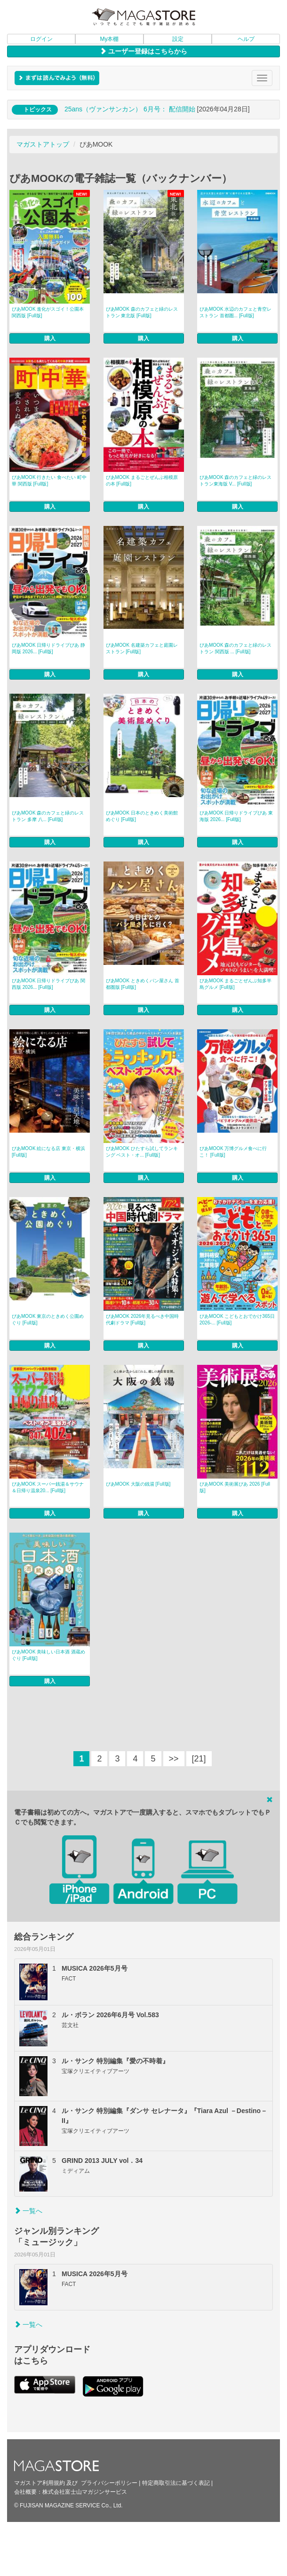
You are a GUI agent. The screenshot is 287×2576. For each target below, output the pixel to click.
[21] (199, 1758)
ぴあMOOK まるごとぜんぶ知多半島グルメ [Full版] (235, 984)
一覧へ (28, 2211)
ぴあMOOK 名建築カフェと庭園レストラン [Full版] (142, 648)
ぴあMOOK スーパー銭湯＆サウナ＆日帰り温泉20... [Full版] (48, 1487)
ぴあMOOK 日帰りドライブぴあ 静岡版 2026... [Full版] (48, 648)
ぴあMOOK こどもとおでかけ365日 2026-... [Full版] (237, 1319)
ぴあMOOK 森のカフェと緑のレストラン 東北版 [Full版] (142, 312)
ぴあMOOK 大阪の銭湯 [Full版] (138, 1484)
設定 (177, 39)
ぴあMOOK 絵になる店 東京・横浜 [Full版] (48, 1152)
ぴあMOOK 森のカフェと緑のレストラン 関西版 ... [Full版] (235, 648)
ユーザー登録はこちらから (143, 51)
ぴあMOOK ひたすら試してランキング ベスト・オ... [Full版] (142, 1152)
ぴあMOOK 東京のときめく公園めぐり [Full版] (48, 1319)
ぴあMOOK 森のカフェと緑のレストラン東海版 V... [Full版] (235, 480)
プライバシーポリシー (109, 2483)
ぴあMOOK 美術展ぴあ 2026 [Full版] (234, 1487)
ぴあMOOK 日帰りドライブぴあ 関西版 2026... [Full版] (48, 984)
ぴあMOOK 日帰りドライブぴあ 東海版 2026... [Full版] (236, 816)
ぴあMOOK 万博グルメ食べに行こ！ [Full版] (233, 1152)
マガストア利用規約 (39, 2483)
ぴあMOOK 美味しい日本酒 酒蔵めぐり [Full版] (48, 1655)
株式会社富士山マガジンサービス (84, 2492)
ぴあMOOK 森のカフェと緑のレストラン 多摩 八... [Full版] (48, 816)
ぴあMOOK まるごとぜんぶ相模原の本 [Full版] (142, 480)
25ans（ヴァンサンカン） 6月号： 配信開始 (129, 109)
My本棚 (109, 39)
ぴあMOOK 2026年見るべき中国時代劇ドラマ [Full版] (142, 1319)
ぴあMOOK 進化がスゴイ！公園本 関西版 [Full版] (48, 312)
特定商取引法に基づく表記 (176, 2483)
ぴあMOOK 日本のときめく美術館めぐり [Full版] (142, 816)
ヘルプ (246, 39)
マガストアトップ (42, 144)
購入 (50, 338)
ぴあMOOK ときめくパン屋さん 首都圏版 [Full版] (142, 984)
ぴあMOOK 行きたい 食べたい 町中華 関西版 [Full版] (49, 480)
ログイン (41, 39)
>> (174, 1758)
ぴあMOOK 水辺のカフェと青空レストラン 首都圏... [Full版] (235, 312)
